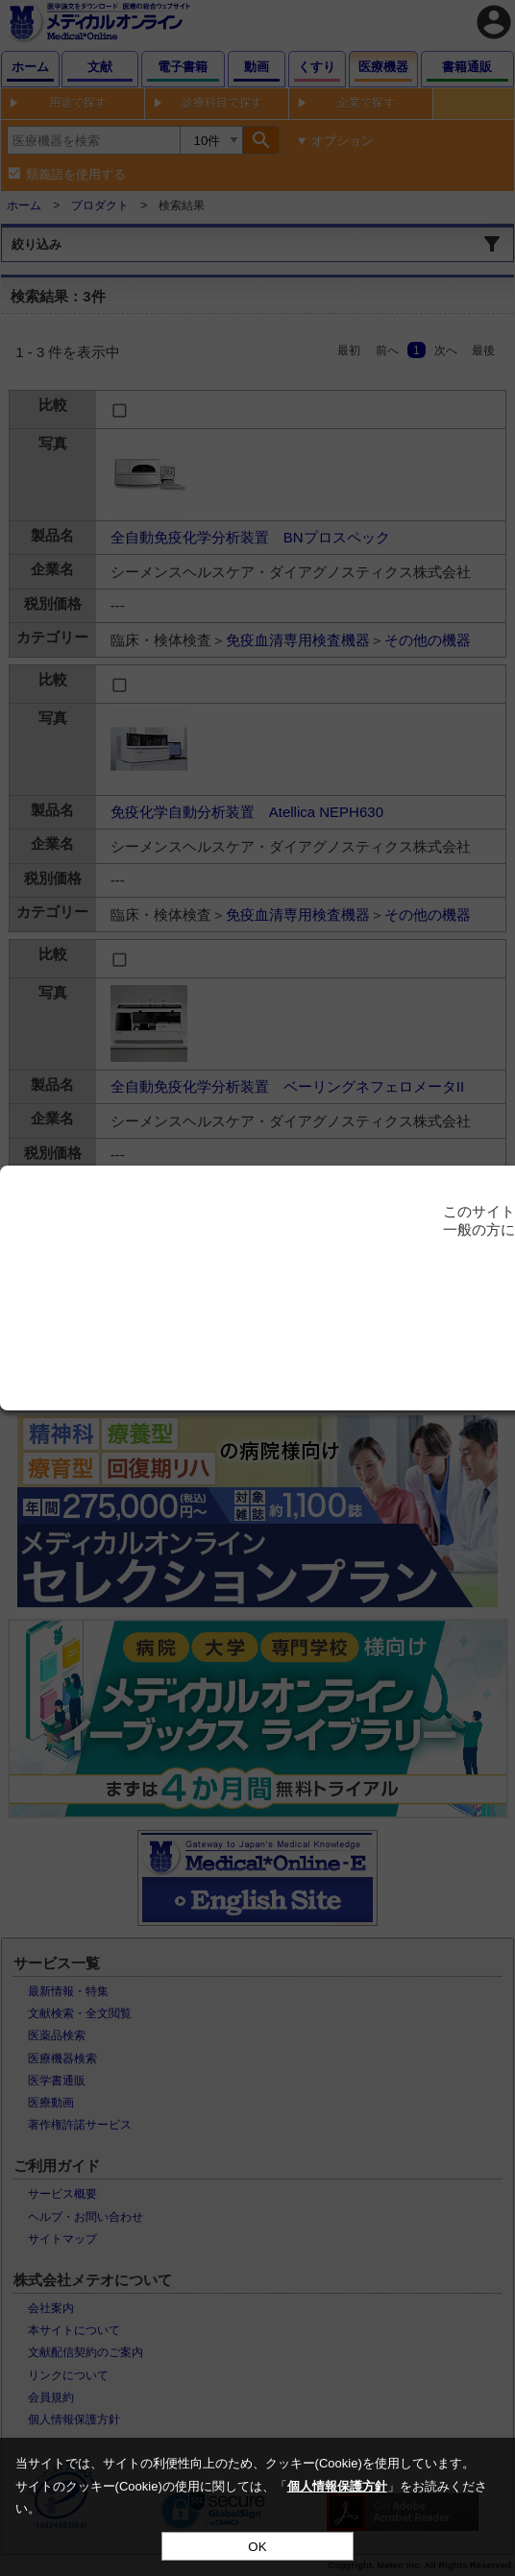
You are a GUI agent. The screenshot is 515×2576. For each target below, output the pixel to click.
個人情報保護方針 (337, 2486)
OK (257, 2547)
